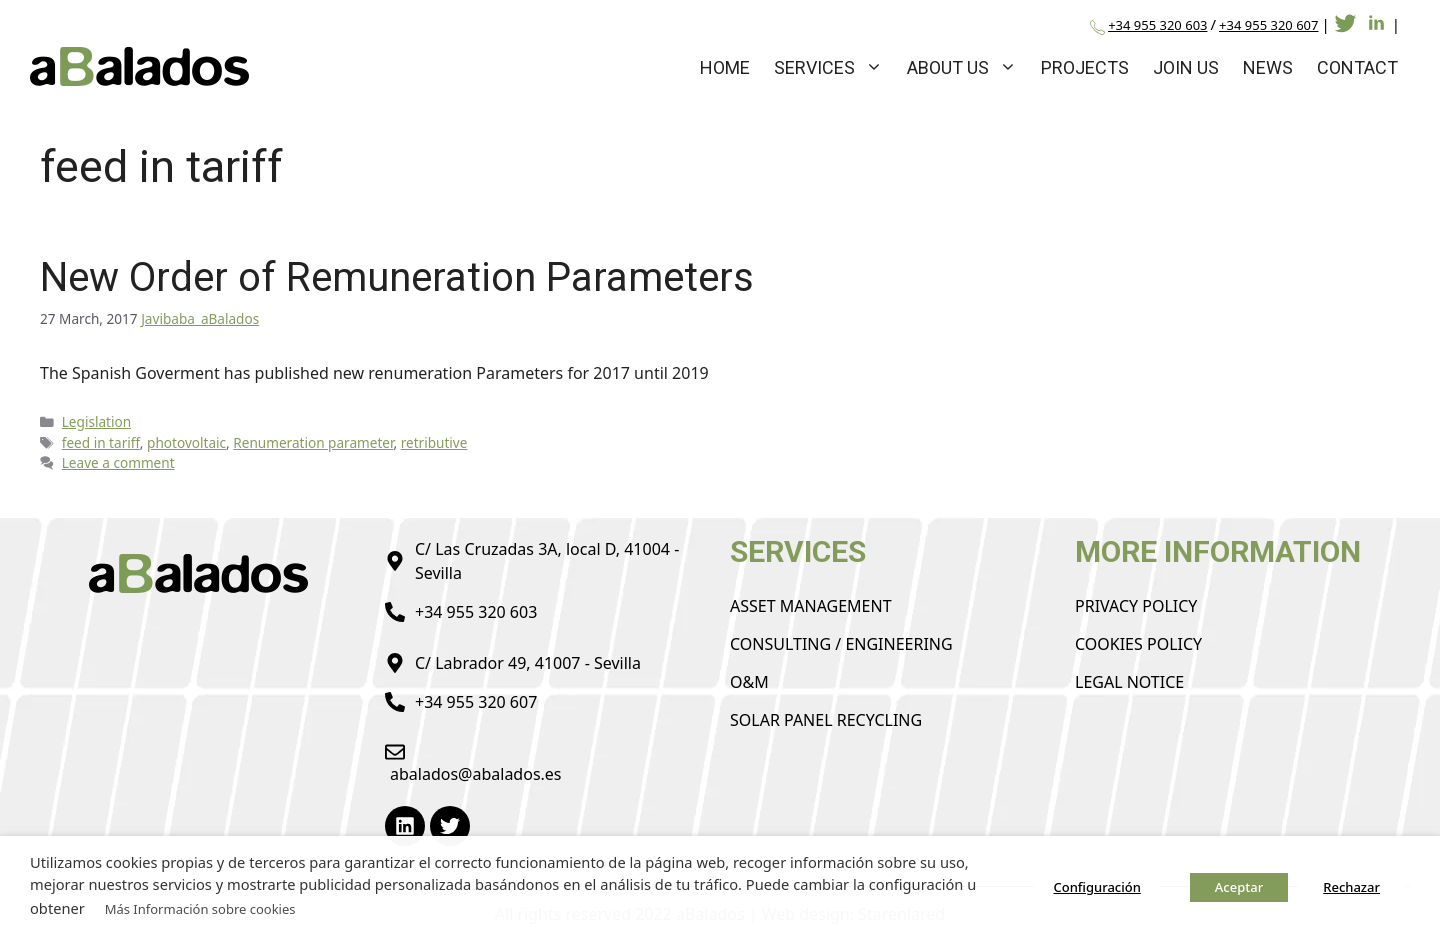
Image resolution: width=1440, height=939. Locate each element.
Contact (1357, 67)
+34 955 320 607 (1268, 25)
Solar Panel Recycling (826, 720)
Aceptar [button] (1239, 887)
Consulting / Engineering (841, 644)
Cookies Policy (1138, 644)
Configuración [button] (1096, 887)
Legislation (96, 421)
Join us (1186, 67)
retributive (434, 442)
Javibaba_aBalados (200, 318)
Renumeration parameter (313, 442)
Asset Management (811, 606)
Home (725, 67)
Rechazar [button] (1351, 887)
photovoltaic (186, 442)
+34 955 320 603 (1157, 25)
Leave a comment (118, 462)
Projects (1085, 67)
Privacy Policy (1136, 606)
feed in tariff (101, 442)
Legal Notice (1129, 682)
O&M (749, 682)
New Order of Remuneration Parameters (397, 277)
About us (968, 67)
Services (834, 67)
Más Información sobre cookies (200, 909)
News (1268, 67)
